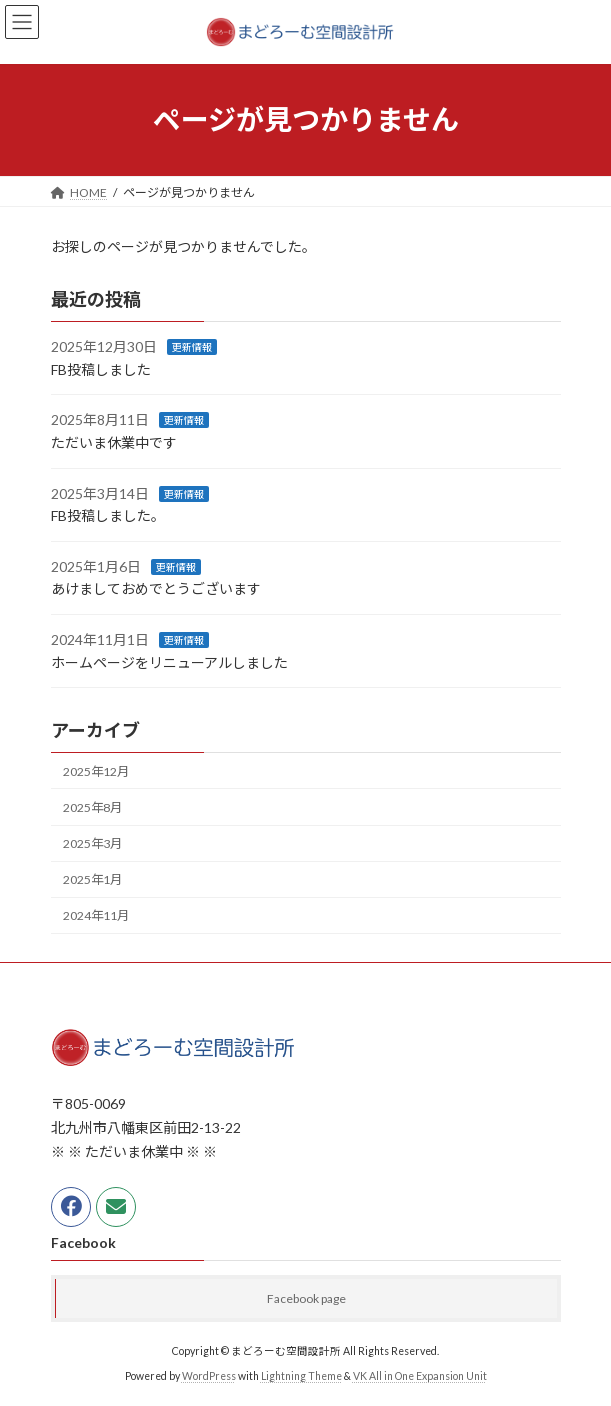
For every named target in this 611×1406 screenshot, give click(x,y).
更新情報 (192, 347)
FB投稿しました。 (108, 515)
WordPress (209, 1375)
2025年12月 (96, 771)
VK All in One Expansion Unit (420, 1375)
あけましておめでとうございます (156, 588)
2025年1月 (92, 879)
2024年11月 (96, 915)
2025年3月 (92, 843)
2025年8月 (92, 807)
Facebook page (306, 1298)
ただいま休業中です (114, 442)
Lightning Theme (301, 1375)
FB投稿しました (101, 369)
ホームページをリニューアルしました (169, 661)
